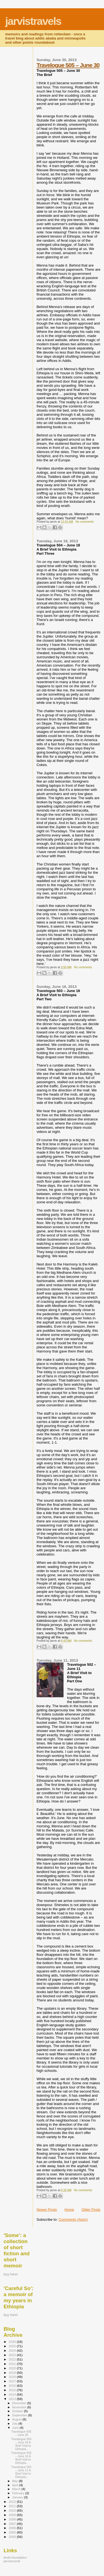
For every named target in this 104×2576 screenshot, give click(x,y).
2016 (13, 2385)
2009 (13, 2515)
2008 (13, 2519)
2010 (13, 2510)
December (19, 2403)
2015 (13, 2390)
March (17, 2489)
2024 (13, 2350)
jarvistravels (33, 21)
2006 (13, 2528)
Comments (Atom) (73, 2219)
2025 (13, 2346)
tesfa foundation (15, 2557)
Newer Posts (47, 2209)
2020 (13, 2368)
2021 (13, 2364)
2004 (13, 2536)
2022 (13, 2359)
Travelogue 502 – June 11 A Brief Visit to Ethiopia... (21, 2471)
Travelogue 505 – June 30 (68, 65)
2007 (13, 2523)
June (16, 2427)
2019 (13, 2372)
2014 (13, 2394)
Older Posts (91, 2209)
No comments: (85, 521)
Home (69, 2209)
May (15, 2481)
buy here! (11, 2274)
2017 (13, 2381)
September (20, 2415)
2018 (13, 2376)
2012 (13, 2501)
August (17, 2419)
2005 (13, 2532)
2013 (13, 2399)
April (15, 2485)
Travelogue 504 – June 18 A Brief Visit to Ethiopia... (21, 2444)
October (18, 2411)
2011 (13, 2506)
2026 (13, 2341)
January (18, 2497)
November (19, 2407)
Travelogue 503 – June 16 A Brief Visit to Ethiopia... (21, 2457)
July (15, 2423)
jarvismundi (12, 2561)
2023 (13, 2355)
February (19, 2493)
